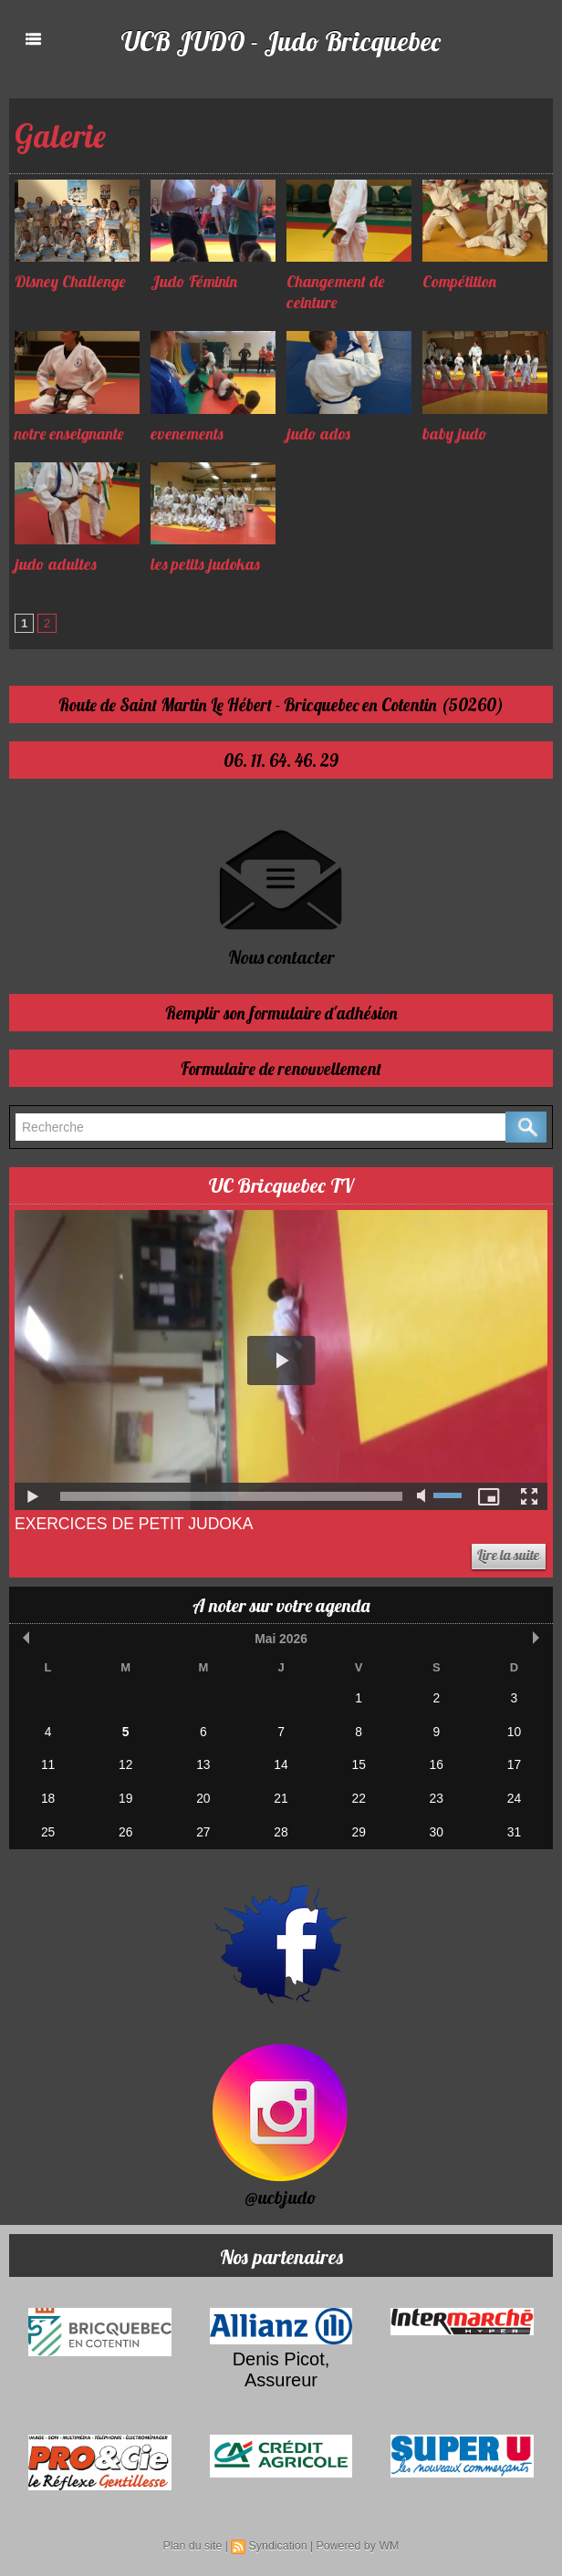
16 (436, 1762)
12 (125, 1762)
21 (281, 1795)
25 (47, 1827)
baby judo (454, 433)
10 (513, 1730)
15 (358, 1762)
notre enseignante (72, 433)
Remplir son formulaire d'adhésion (281, 1013)
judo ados (318, 433)
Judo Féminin (195, 281)
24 (513, 1795)
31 (513, 1827)
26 (125, 1827)
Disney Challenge (72, 281)
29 (358, 1827)
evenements (189, 433)
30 (436, 1827)
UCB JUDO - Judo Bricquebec (281, 40)
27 (203, 1827)
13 (203, 1762)
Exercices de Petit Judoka (137, 1525)
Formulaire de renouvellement (281, 1069)
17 (513, 1762)
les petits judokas (206, 563)
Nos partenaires (281, 2250)
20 (203, 1795)
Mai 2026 (281, 1639)
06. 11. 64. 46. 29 (281, 761)
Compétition (460, 281)
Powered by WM (356, 2540)
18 (47, 1795)
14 (281, 1762)
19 (125, 1795)
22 (358, 1795)
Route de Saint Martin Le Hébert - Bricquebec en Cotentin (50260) (281, 705)
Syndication (278, 2540)
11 (47, 1762)
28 (281, 1827)
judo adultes (56, 563)
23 (436, 1795)
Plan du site (195, 2540)
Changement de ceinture (337, 292)
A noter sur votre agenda (281, 1606)
